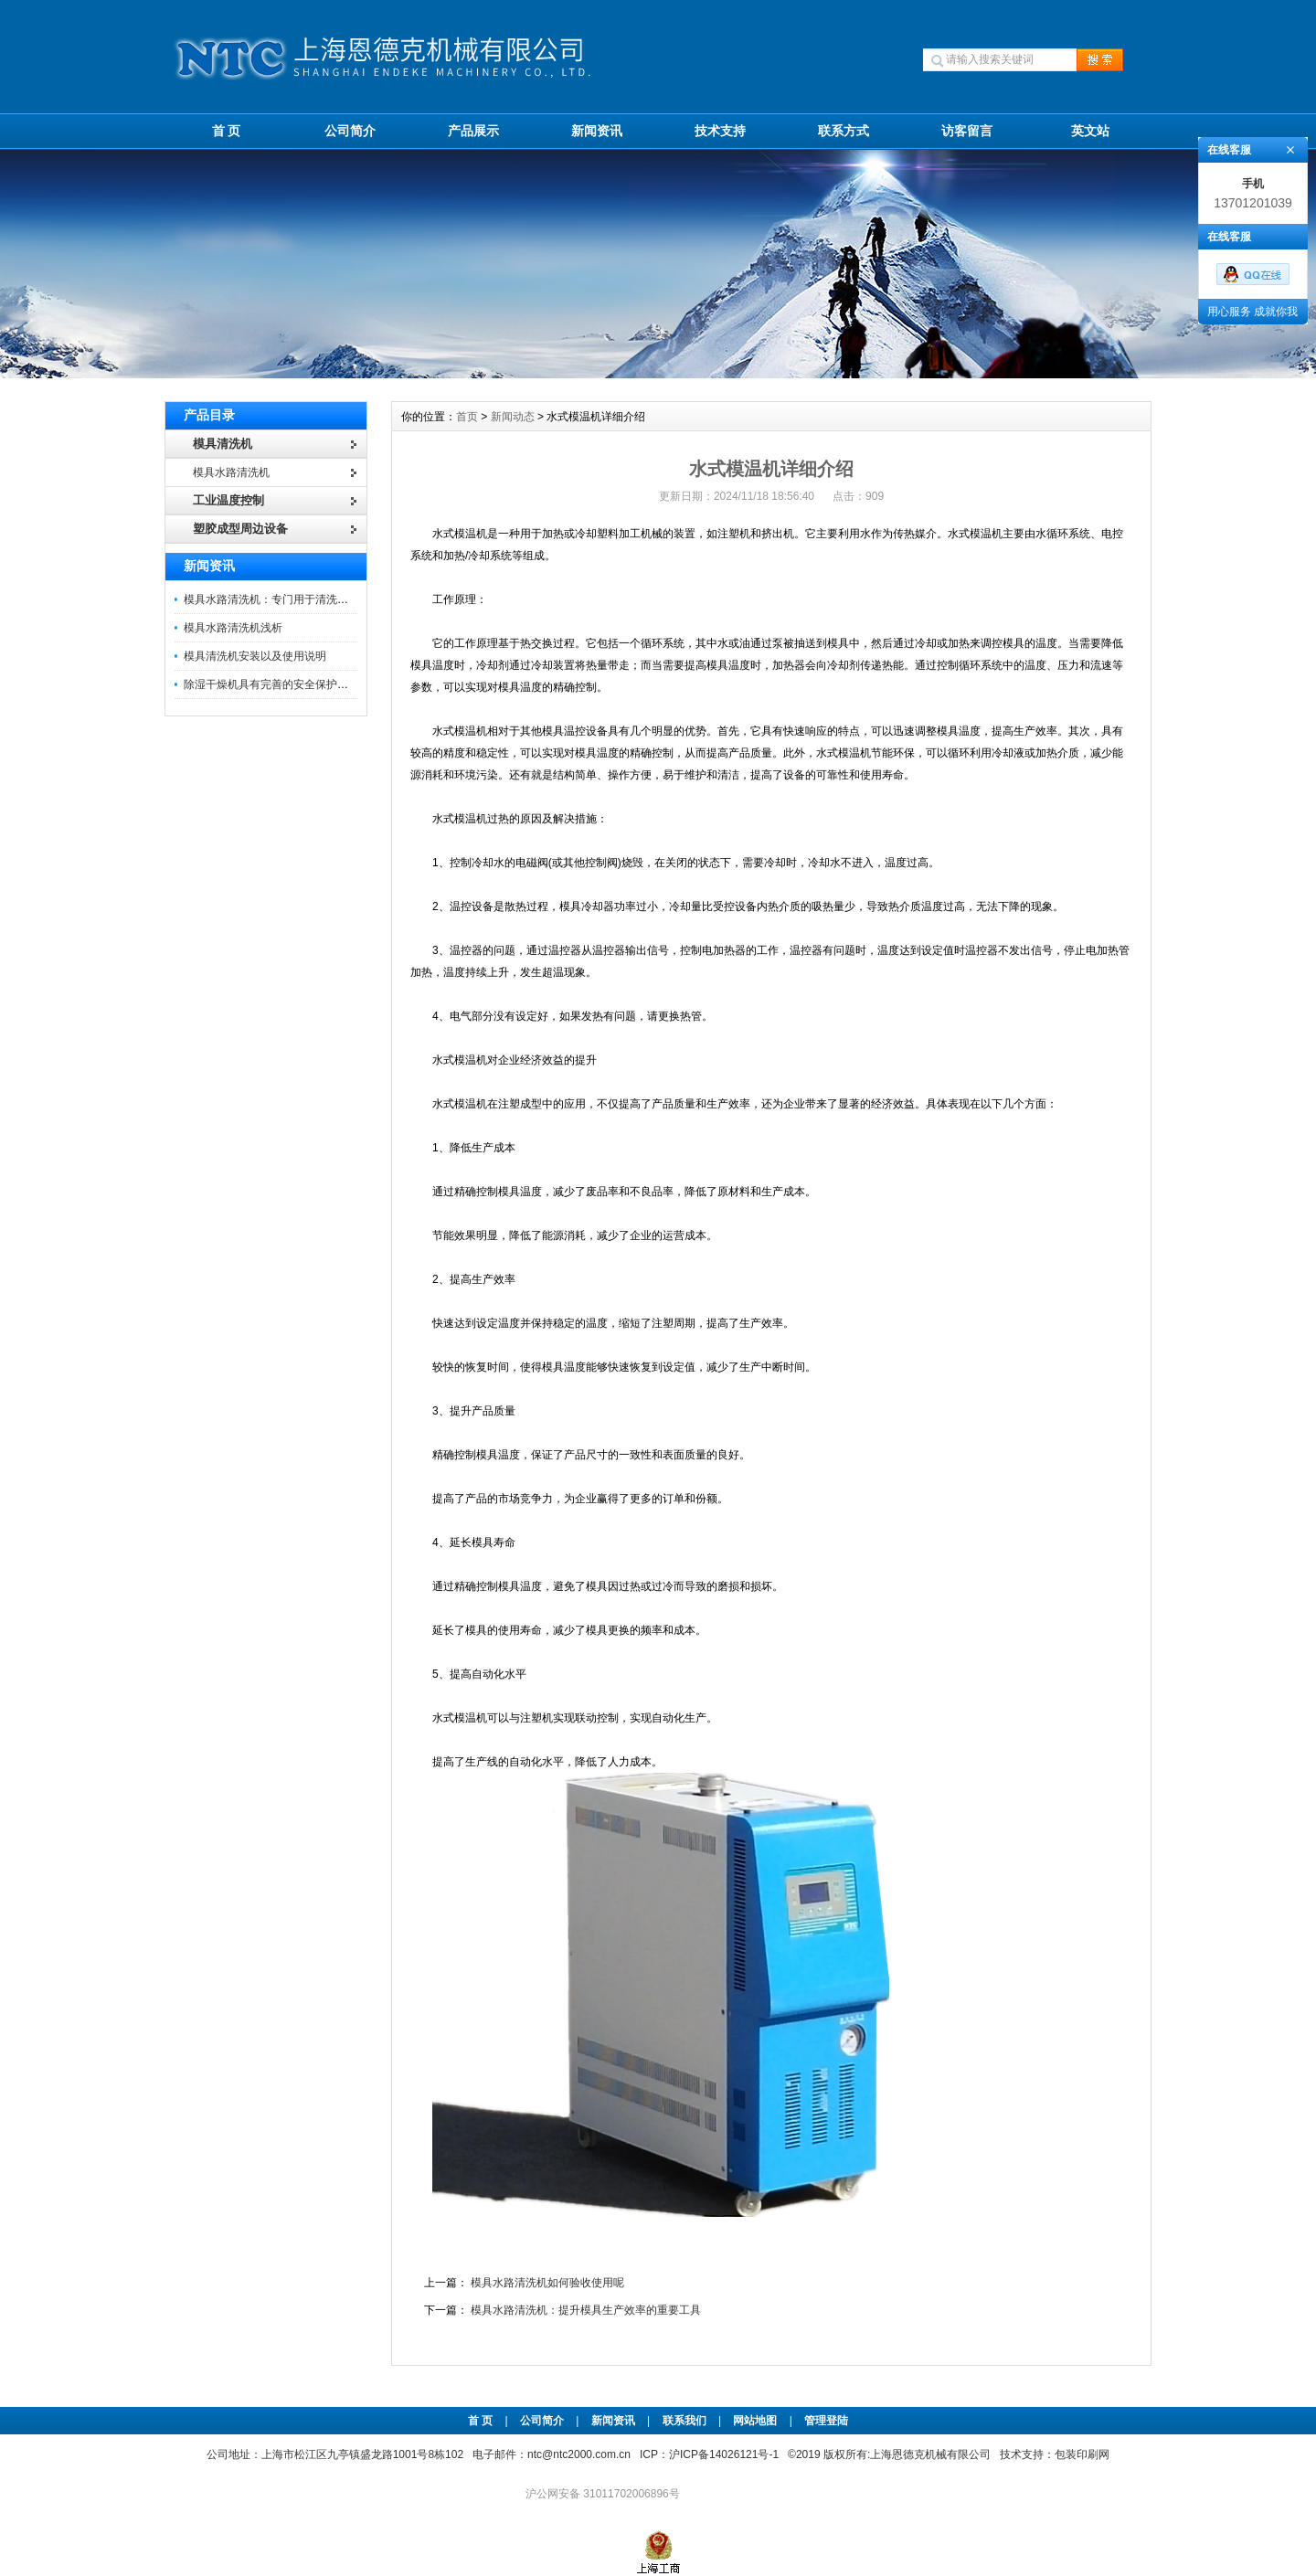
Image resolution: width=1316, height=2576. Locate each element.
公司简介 (350, 130)
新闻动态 (513, 416)
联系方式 (843, 130)
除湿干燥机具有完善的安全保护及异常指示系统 (299, 684)
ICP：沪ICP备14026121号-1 (709, 2454)
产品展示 (473, 130)
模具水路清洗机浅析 (233, 627)
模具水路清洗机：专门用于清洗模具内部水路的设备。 (315, 599)
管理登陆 (826, 2420)
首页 (467, 416)
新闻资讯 (596, 130)
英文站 (1090, 130)
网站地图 (755, 2420)
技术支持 (720, 130)
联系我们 (684, 2420)
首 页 (226, 130)
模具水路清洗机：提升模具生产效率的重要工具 (586, 2310)
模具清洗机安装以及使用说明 (255, 656)
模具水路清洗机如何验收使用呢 (547, 2282)
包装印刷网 (1082, 2454)
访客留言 (966, 130)
